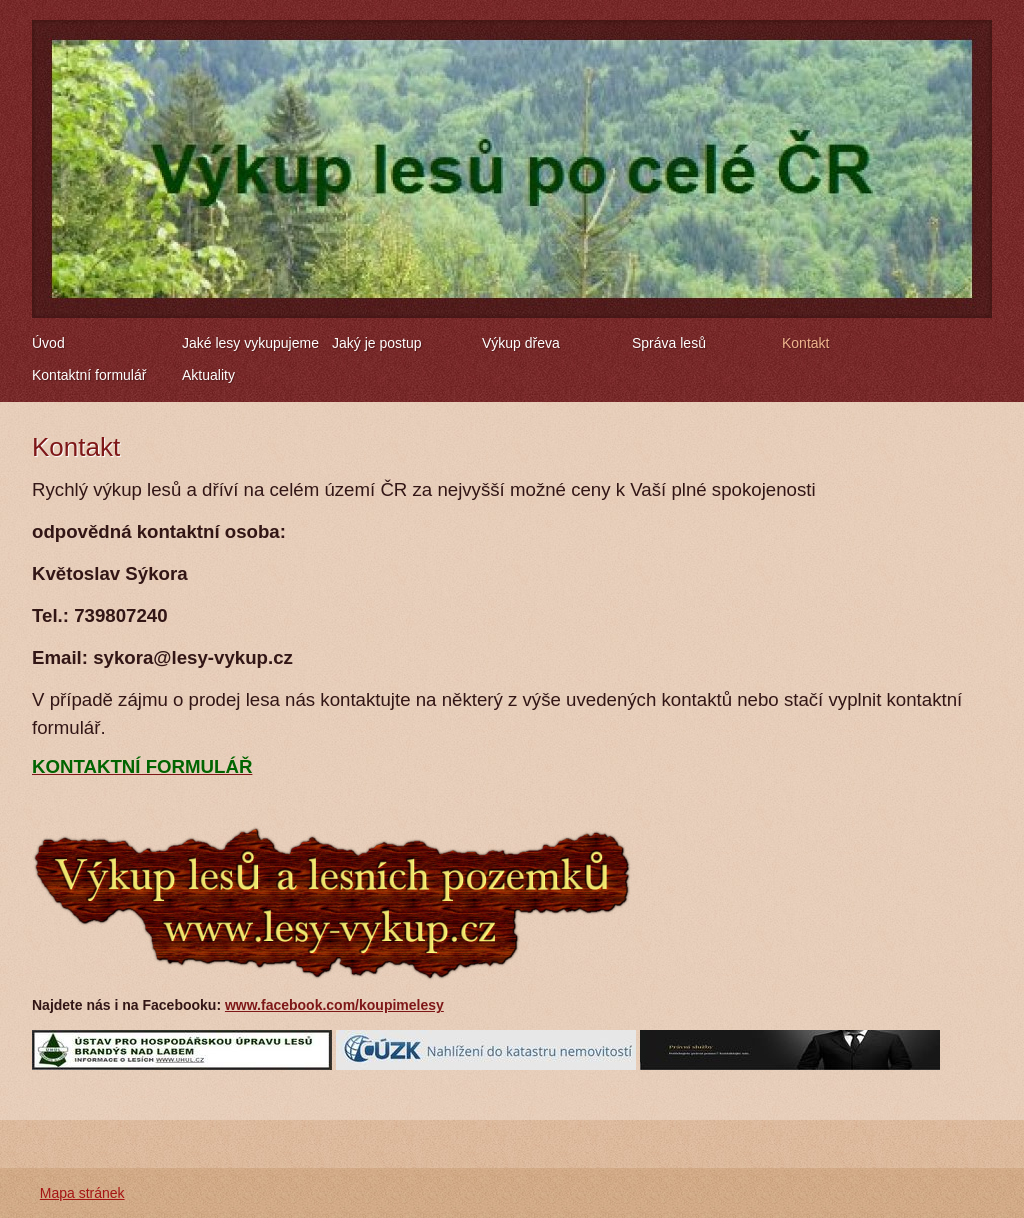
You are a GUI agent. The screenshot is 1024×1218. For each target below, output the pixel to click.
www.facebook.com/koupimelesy (334, 1005)
